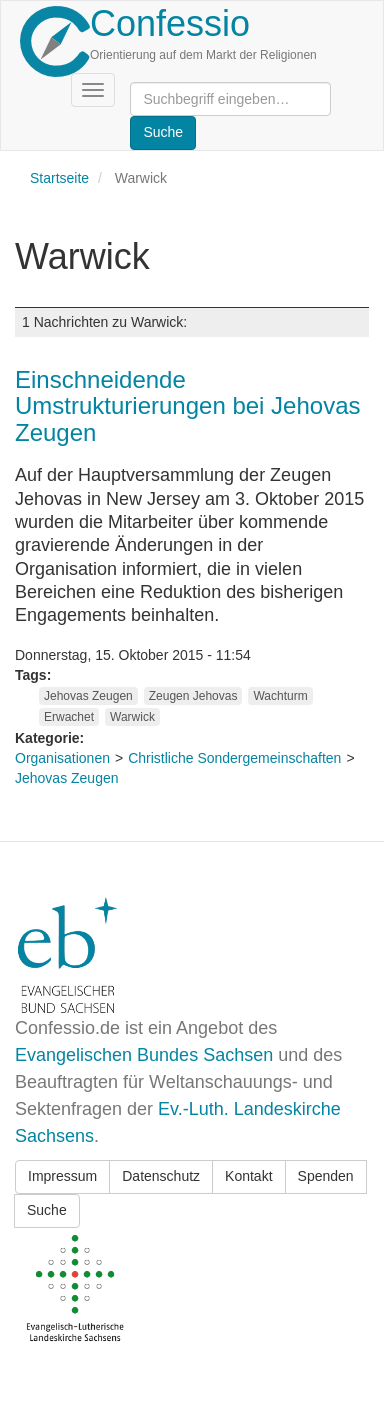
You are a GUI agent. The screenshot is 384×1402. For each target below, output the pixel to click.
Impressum (62, 1176)
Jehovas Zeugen (88, 696)
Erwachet (69, 717)
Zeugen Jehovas (193, 696)
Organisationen (62, 758)
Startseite (59, 178)
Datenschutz (161, 1176)
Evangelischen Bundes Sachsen (144, 1055)
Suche (47, 1210)
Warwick (132, 717)
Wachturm (280, 696)
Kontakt (248, 1176)
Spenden (326, 1176)
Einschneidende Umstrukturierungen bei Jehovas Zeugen (188, 406)
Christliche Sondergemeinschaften (234, 758)
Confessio (170, 23)
